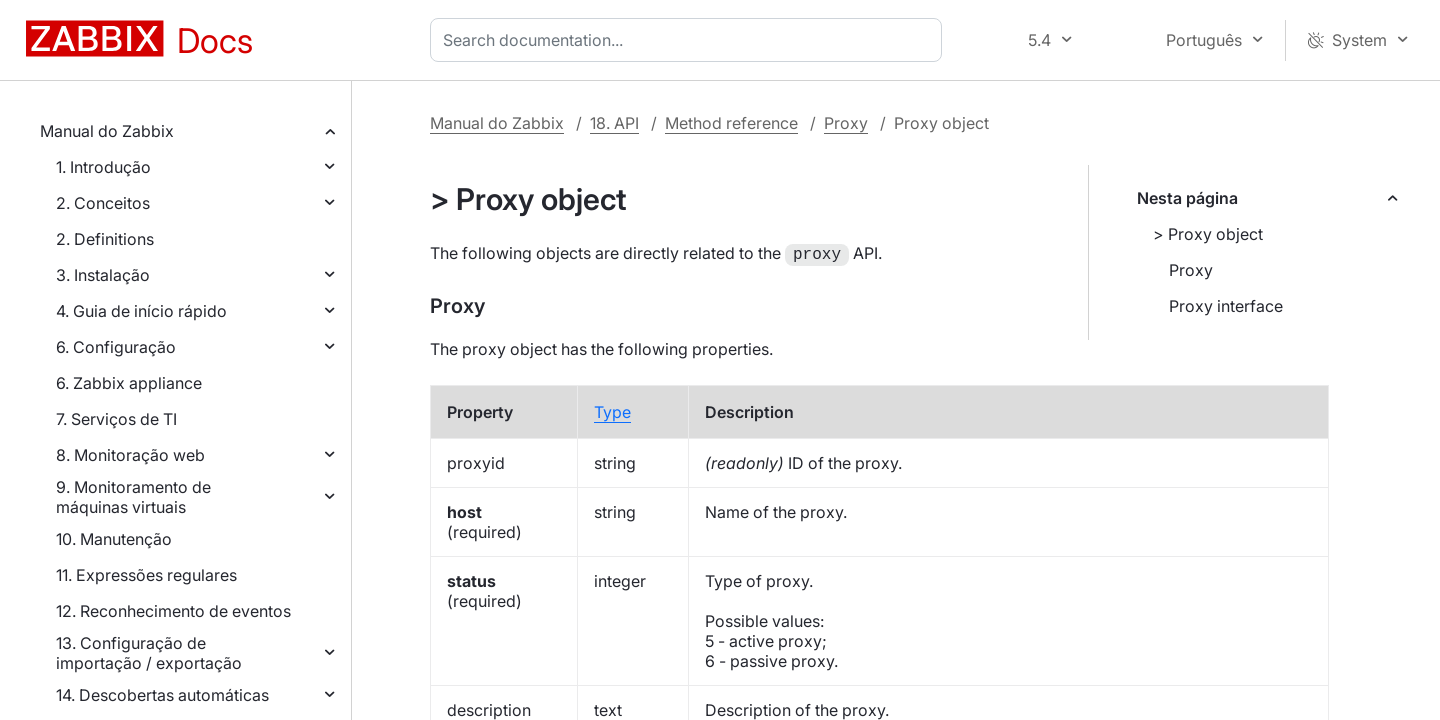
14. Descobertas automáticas (162, 695)
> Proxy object (1208, 234)
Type (612, 410)
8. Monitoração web (130, 455)
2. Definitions (105, 239)
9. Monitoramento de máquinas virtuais (133, 497)
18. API (614, 123)
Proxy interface (1226, 306)
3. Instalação (103, 275)
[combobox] (690, 40)
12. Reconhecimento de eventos (173, 611)
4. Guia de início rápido (141, 311)
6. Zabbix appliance (129, 383)
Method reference (731, 123)
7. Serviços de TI (116, 419)
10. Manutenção (114, 539)
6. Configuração (116, 347)
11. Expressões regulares (146, 575)
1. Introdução (103, 167)
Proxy (846, 123)
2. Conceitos (103, 203)
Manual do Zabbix (107, 131)
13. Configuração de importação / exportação (149, 653)
